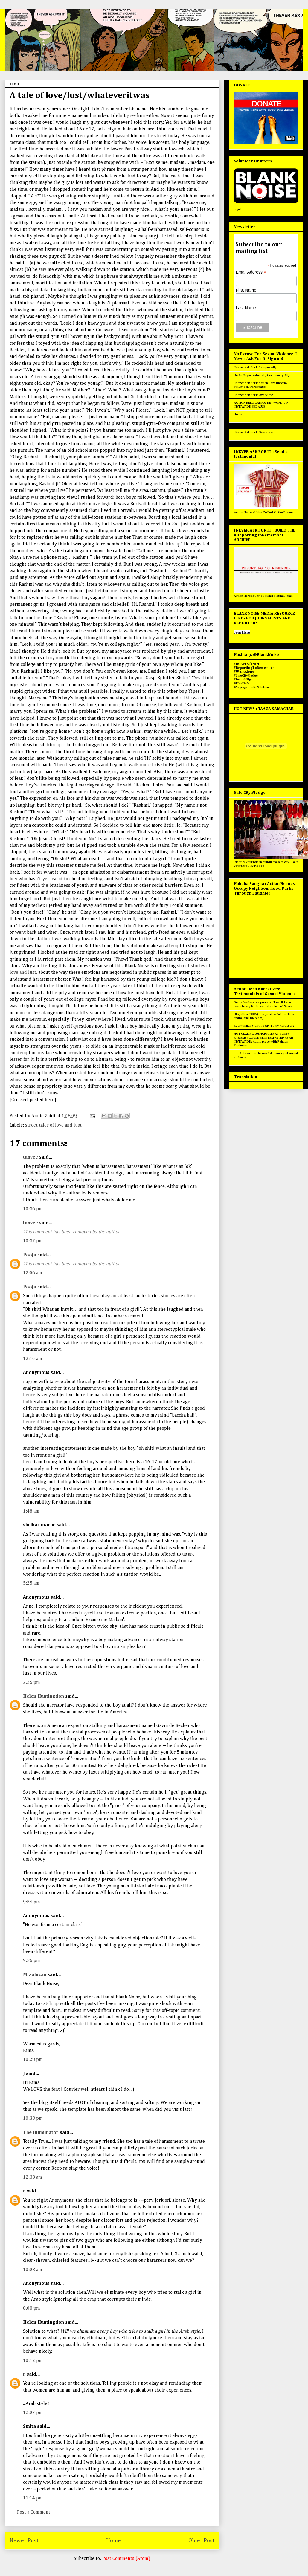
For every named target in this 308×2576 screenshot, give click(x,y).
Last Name (246, 307)
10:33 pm (33, 2118)
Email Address (251, 272)
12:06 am (32, 1273)
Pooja (29, 1255)
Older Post (201, 2540)
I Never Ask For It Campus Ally (255, 367)
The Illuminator (41, 2132)
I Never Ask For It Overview (253, 394)
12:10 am (32, 1358)
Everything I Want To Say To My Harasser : (264, 1025)
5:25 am (31, 1583)
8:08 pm (31, 2308)
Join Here (242, 632)
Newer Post (24, 2540)
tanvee (30, 1157)
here (49, 1100)
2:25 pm (31, 1682)
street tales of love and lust (53, 1125)
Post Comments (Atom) (126, 2558)
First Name (246, 290)
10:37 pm (33, 1241)
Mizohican (34, 1974)
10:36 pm (33, 1209)
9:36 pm (31, 1960)
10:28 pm (33, 2059)
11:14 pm (33, 2498)
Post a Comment (33, 2512)
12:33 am (32, 2177)
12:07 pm (33, 2412)
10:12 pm (33, 2360)
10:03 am (32, 2269)
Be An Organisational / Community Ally (262, 375)
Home (113, 2540)
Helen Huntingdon (43, 1696)
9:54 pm (31, 1902)
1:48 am (31, 1511)
